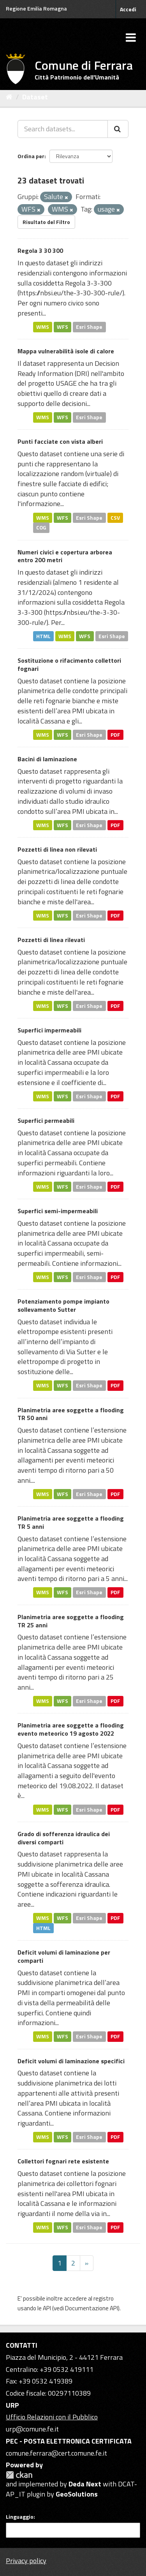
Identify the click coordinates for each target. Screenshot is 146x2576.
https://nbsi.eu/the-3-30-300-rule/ (70, 293)
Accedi (128, 9)
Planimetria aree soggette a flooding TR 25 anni (71, 1621)
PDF (115, 734)
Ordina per (31, 156)
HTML (43, 636)
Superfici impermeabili (49, 1030)
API (47, 2308)
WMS (42, 326)
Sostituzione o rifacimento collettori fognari (69, 664)
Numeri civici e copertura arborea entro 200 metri (65, 556)
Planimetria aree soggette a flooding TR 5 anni (71, 1522)
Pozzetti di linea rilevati (51, 939)
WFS (62, 326)
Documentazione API (91, 2308)
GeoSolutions (77, 2494)
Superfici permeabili (46, 1120)
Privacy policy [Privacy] (26, 2560)
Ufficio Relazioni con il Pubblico (52, 2417)
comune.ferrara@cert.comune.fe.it (56, 2453)
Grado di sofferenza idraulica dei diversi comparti (64, 1838)
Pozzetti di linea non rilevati (57, 849)
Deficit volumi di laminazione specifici (71, 2061)
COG (41, 527)
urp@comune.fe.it (32, 2429)
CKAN (19, 2475)
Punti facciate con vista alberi (60, 441)
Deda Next (85, 2484)
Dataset (35, 97)
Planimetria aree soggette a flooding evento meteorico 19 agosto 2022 (71, 1729)
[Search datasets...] (63, 129)
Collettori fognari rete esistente (63, 2161)
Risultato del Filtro (46, 222)
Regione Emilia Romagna (36, 8)
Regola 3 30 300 (40, 250)
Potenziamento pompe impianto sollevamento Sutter (63, 1305)
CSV (115, 517)
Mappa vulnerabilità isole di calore (66, 351)
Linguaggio (19, 2517)
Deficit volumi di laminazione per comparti (64, 1956)
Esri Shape (89, 326)
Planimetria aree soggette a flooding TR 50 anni (71, 1414)
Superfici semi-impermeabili (58, 1211)
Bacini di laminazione (47, 759)
